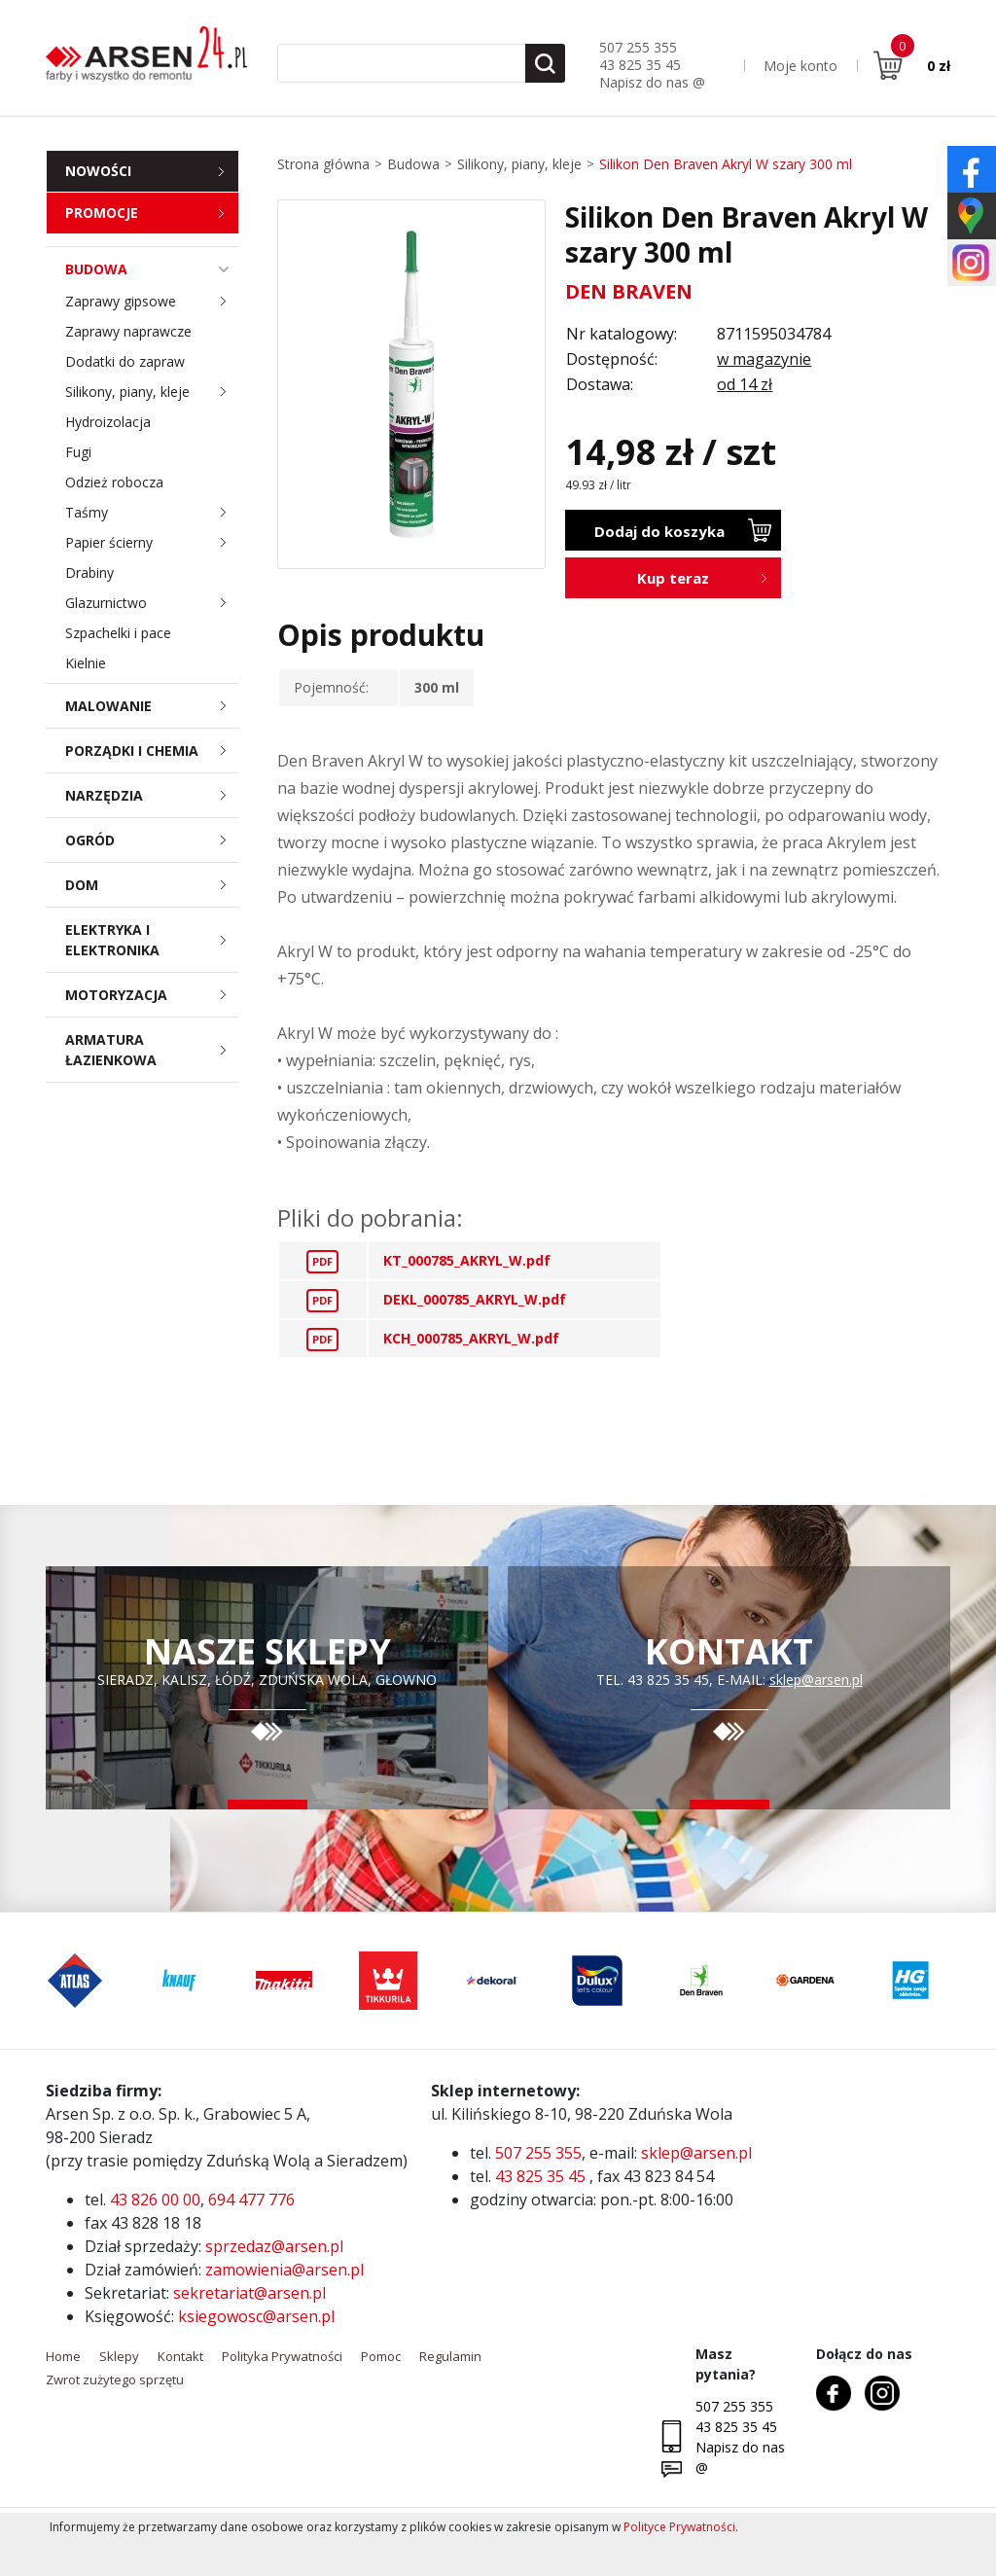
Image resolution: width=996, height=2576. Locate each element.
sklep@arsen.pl (816, 1679)
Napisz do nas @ (652, 82)
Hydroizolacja (108, 421)
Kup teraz (673, 578)
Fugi (78, 452)
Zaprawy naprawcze (128, 331)
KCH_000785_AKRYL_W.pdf (471, 1338)
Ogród (151, 840)
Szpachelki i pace (118, 633)
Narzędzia (151, 795)
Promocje (101, 212)
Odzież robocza (114, 482)
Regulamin (450, 2356)
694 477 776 (251, 2199)
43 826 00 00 (155, 2199)
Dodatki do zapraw (125, 361)
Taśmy (151, 512)
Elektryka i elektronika (151, 940)
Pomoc (381, 2356)
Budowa (151, 269)
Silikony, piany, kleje (151, 391)
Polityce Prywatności (679, 2527)
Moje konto (800, 65)
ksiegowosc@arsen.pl (256, 2316)
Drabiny (89, 572)
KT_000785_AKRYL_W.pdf (467, 1260)
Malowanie (151, 706)
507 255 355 (638, 47)
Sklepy (119, 2356)
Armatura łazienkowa (151, 1050)
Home (63, 2356)
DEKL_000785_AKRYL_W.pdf (474, 1299)
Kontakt (180, 2356)
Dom (151, 885)
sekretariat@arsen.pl (249, 2293)
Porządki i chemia (151, 750)
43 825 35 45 (640, 64)
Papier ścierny (151, 542)
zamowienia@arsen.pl (284, 2269)
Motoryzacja (151, 995)
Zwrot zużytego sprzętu (115, 2379)
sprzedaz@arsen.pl (274, 2246)
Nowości (98, 170)
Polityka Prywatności (282, 2356)
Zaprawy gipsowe (151, 301)
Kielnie (85, 663)
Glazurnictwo (151, 602)
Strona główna (323, 164)
